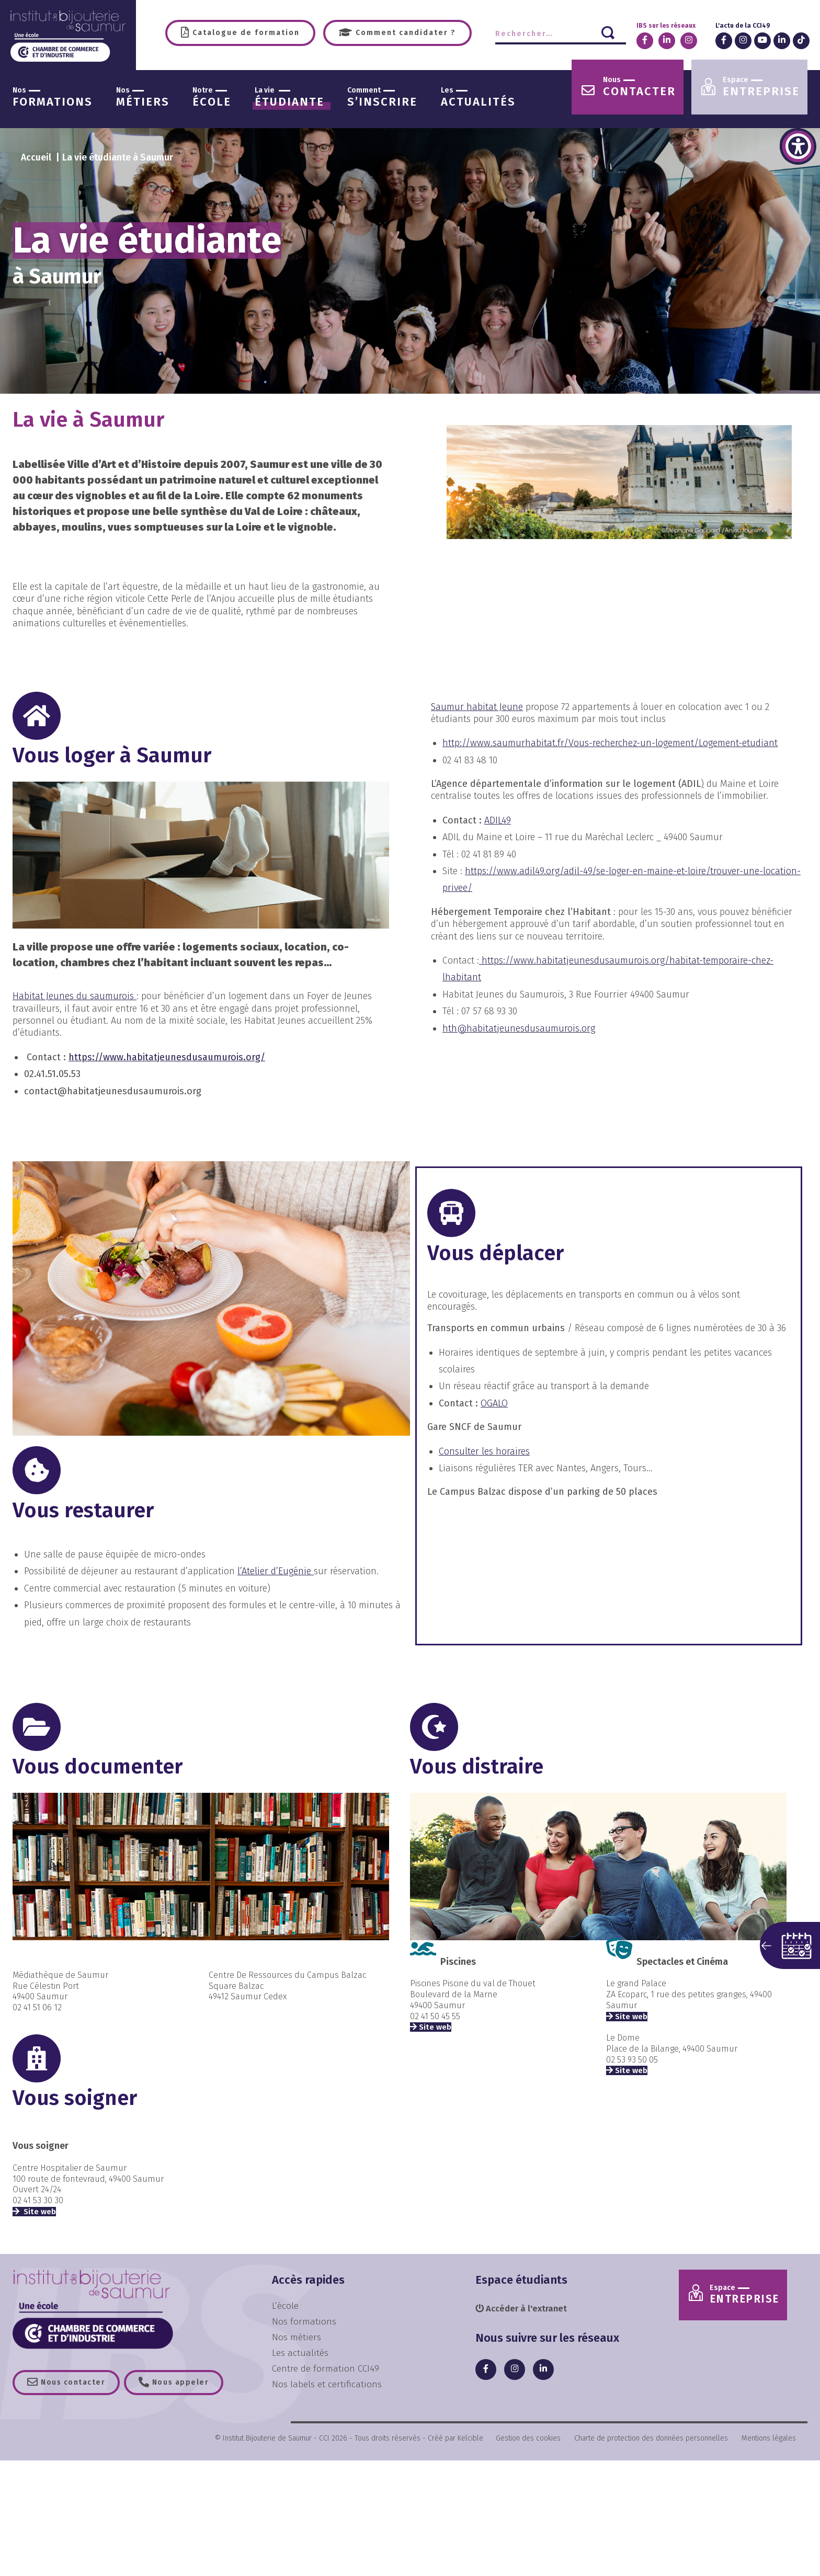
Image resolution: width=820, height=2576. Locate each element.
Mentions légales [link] (769, 2439)
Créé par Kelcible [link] (455, 2439)
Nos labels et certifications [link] (327, 2383)
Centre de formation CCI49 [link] (326, 2368)
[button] (790, 1945)
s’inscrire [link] (382, 97)
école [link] (211, 97)
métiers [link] (142, 97)
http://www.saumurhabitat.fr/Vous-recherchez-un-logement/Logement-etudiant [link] (610, 743)
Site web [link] (38, 2211)
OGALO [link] (494, 1403)
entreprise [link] (761, 87)
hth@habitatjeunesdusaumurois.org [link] (518, 1028)
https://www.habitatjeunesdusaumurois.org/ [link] (167, 1057)
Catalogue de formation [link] (245, 32)
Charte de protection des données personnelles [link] (651, 2439)
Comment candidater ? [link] (404, 32)
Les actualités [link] (300, 2352)
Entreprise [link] (748, 2296)
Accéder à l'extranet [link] (524, 2309)
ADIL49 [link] (497, 820)
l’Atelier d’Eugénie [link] (275, 1571)
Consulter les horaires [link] (484, 1451)
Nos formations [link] (304, 2321)
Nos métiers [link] (296, 2337)
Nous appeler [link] (187, 2383)
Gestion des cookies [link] (528, 2439)
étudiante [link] (289, 97)
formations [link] (53, 97)
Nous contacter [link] (75, 2383)
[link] (798, 146)
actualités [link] (478, 97)
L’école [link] (285, 2306)
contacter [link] (639, 87)
